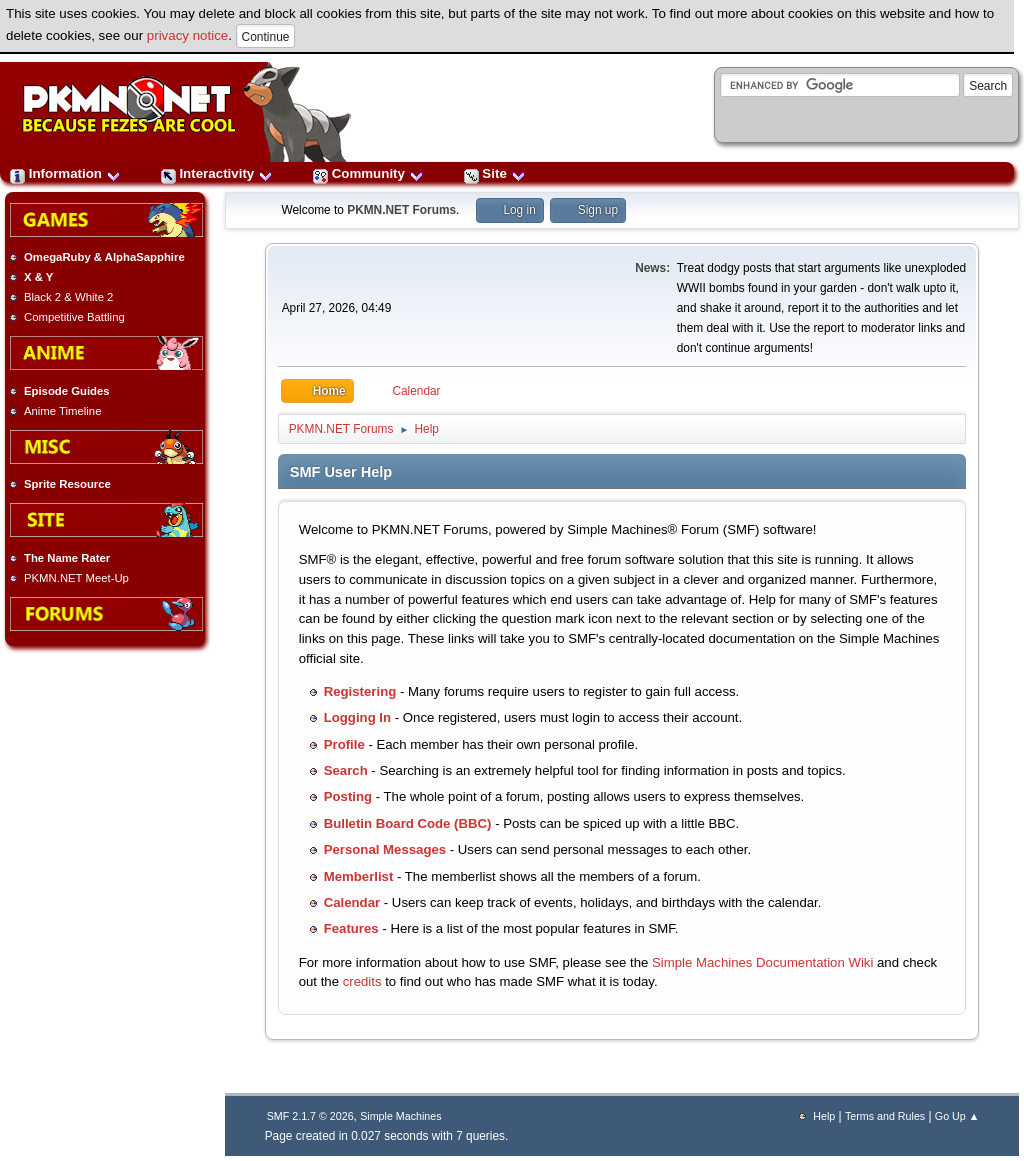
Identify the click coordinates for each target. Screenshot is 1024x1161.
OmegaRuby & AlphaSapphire (104, 257)
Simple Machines (400, 1116)
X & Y (38, 277)
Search (346, 770)
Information (65, 173)
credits (362, 981)
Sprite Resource (67, 484)
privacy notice (188, 35)
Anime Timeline (62, 411)
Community (368, 173)
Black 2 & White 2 (68, 297)
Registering (360, 691)
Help (824, 1116)
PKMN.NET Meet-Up (76, 578)
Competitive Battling (74, 317)
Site (495, 173)
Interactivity (217, 173)
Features (351, 928)
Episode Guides (67, 391)
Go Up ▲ (957, 1116)
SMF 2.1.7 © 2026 (310, 1116)
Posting (348, 796)
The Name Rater (67, 558)
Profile (344, 744)
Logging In (357, 717)
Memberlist (359, 876)
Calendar (352, 902)
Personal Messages (385, 849)
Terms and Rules (885, 1116)
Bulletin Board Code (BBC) (408, 823)
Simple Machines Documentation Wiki (762, 962)
